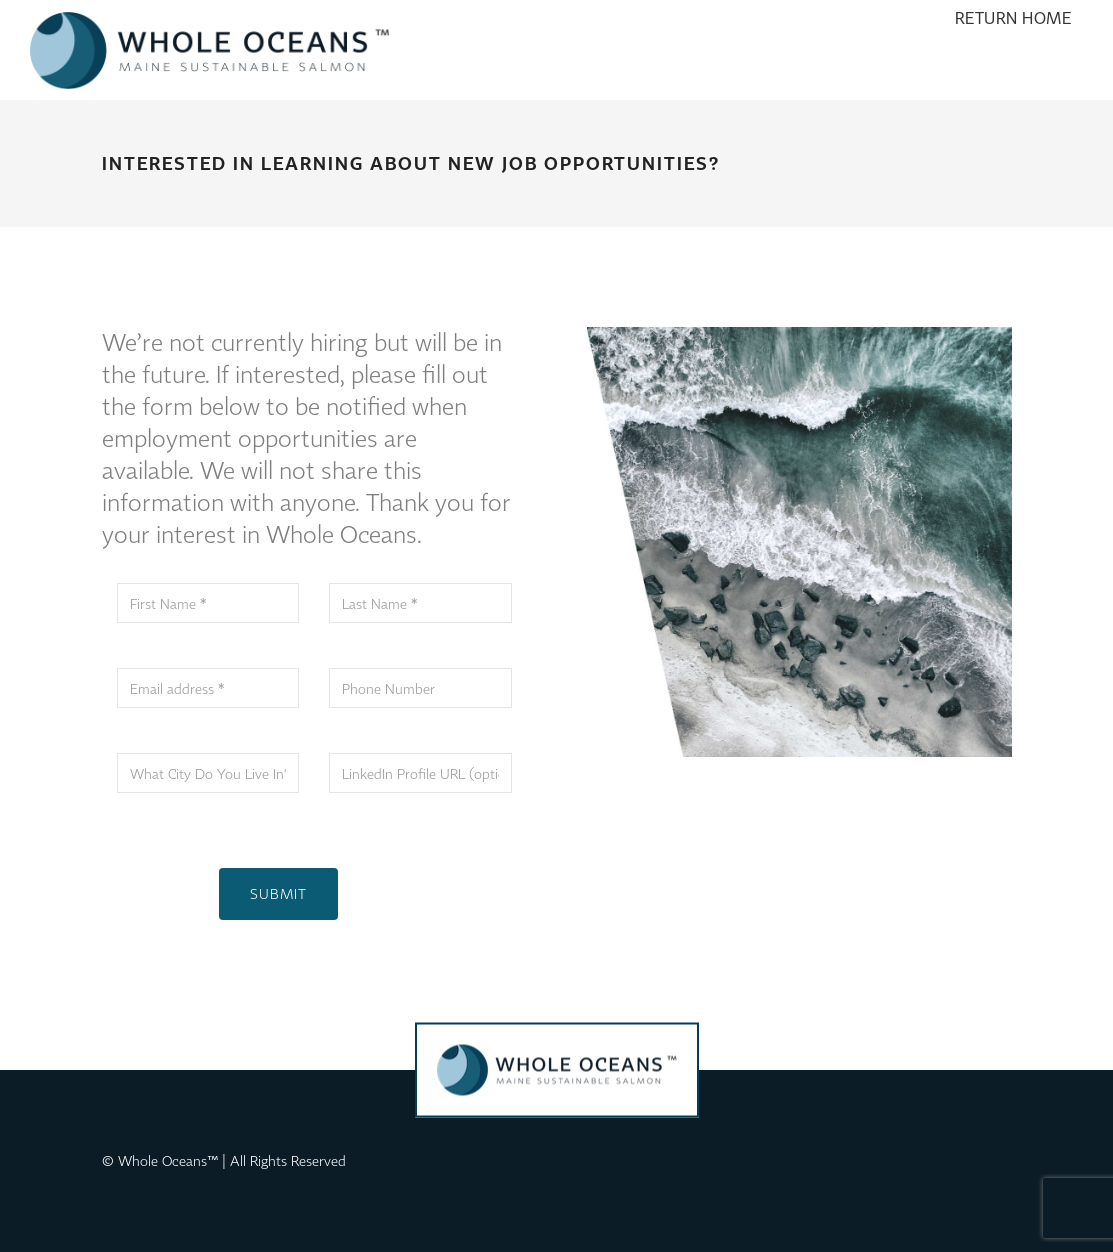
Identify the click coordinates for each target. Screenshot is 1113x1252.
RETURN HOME (1013, 50)
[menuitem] (1013, 50)
